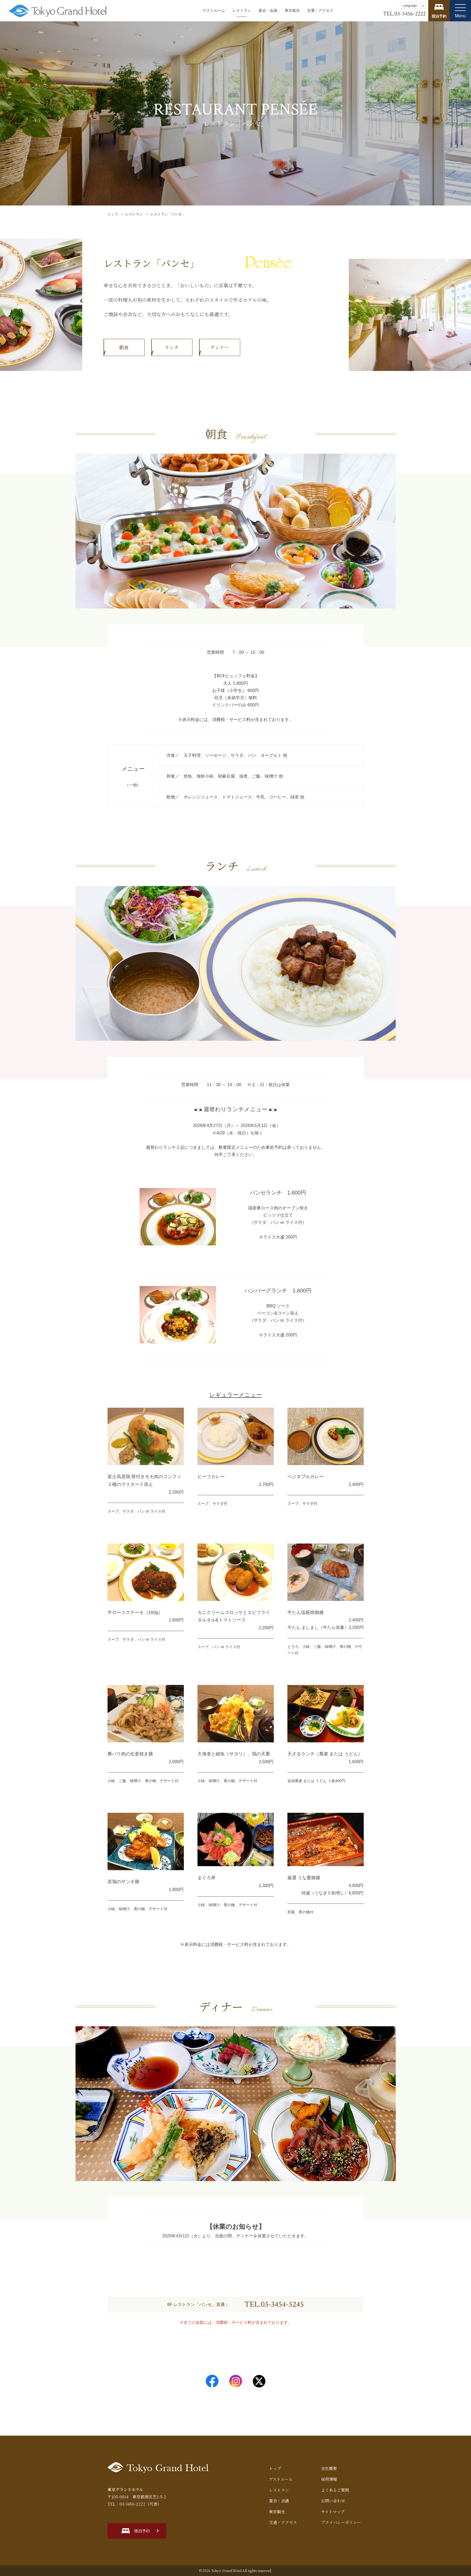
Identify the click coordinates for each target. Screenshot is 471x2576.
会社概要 (329, 2468)
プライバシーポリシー (341, 2522)
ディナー (219, 347)
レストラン (241, 10)
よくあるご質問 (335, 2490)
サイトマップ (333, 2511)
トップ (113, 214)
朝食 (124, 347)
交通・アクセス (320, 10)
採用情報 (329, 2479)
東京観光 (292, 10)
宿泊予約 (142, 2531)
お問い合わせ (333, 2500)
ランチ (171, 347)
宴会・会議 (268, 10)
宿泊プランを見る (439, 10)
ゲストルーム (214, 10)
